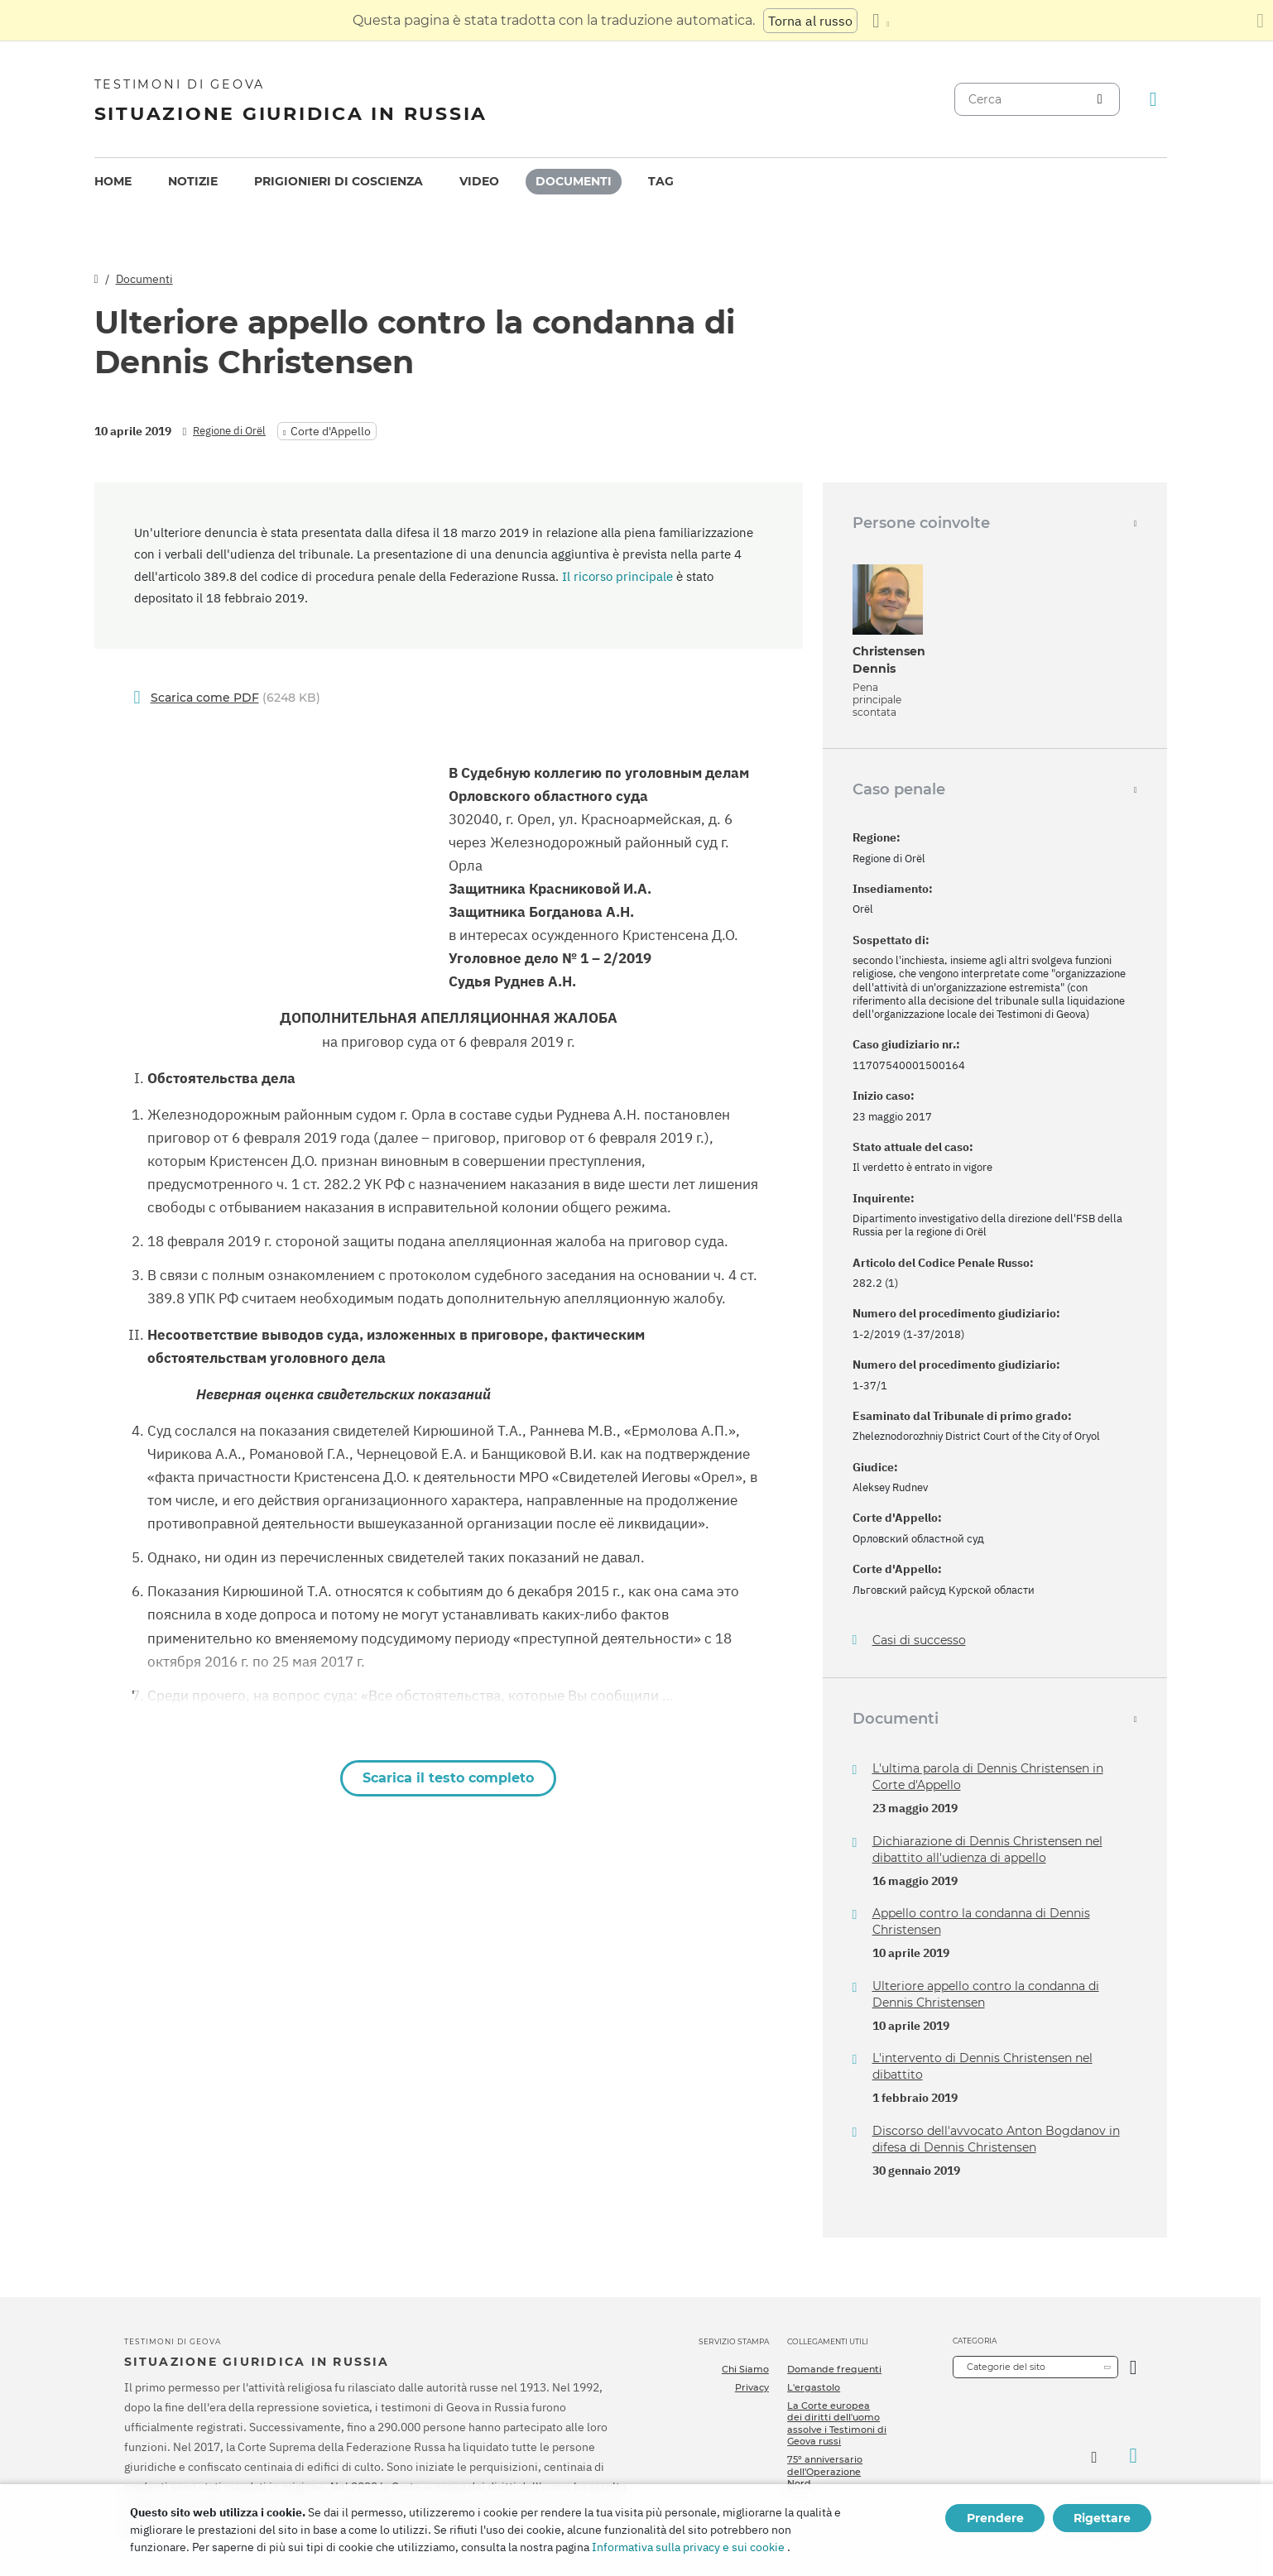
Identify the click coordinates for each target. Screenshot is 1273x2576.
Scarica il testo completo (448, 1778)
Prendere (995, 2518)
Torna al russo (810, 20)
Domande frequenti (834, 2369)
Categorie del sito (1006, 2366)
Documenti (574, 181)
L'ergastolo (813, 2387)
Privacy (752, 2387)
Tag (661, 181)
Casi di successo (919, 1640)
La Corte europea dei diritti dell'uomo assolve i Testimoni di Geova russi (836, 2423)
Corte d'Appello (331, 431)
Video (479, 181)
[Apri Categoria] (1133, 2367)
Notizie (193, 181)
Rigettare (1102, 2518)
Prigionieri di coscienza (338, 181)
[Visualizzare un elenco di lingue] (881, 20)
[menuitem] (113, 181)
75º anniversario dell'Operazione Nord (824, 2471)
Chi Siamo (745, 2369)
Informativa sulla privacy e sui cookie (688, 2547)
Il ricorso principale (617, 576)
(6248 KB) (235, 698)
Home (113, 181)
